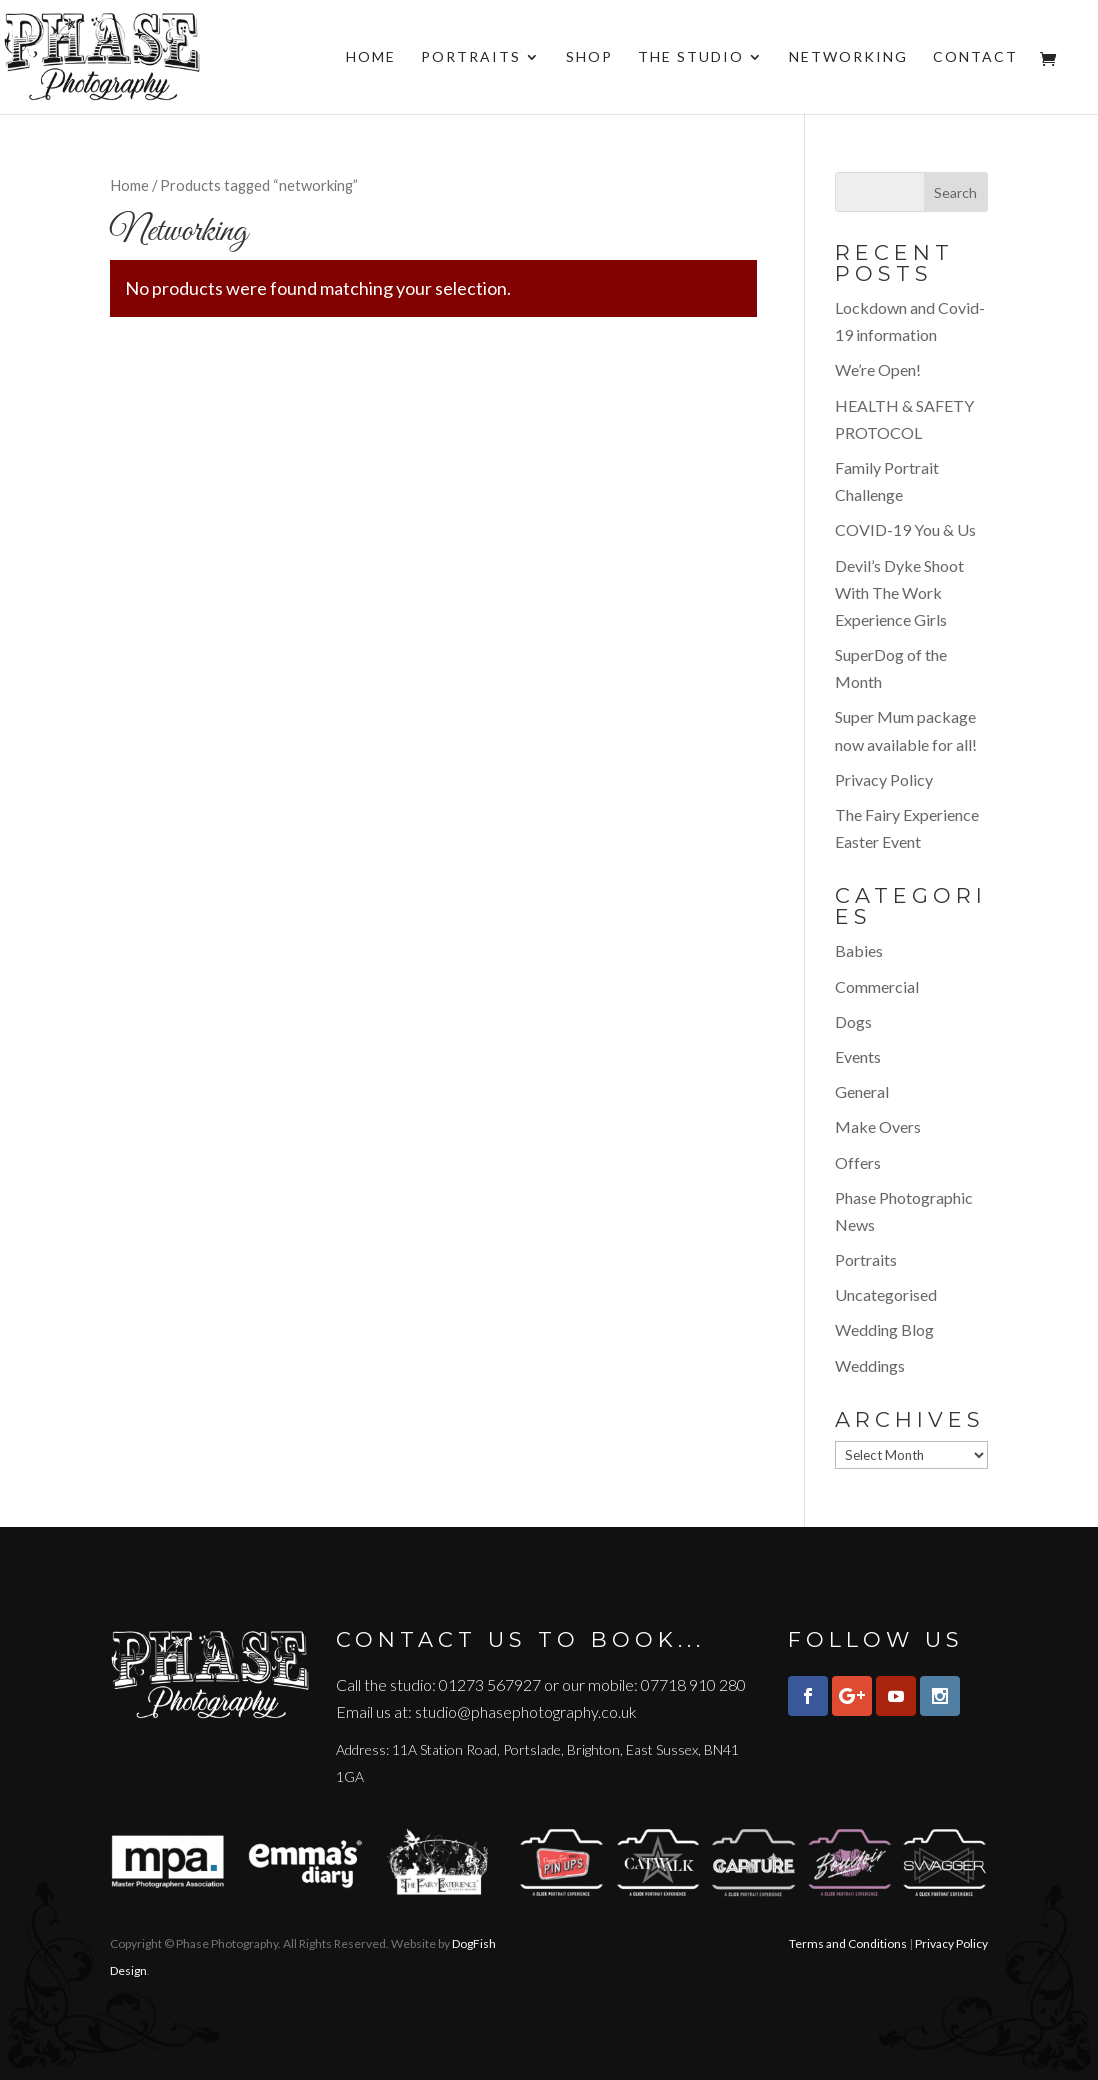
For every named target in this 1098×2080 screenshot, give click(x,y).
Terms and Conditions (848, 1943)
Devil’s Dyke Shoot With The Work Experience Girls (899, 592)
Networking (848, 57)
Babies (859, 950)
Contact (975, 57)
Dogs (853, 1021)
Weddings (870, 1365)
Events (858, 1056)
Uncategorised (886, 1294)
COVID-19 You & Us (905, 529)
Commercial (877, 986)
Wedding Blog (884, 1329)
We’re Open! (878, 369)
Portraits (471, 57)
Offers (858, 1162)
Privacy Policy (884, 779)
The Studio (691, 57)
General (862, 1091)
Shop (589, 57)
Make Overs (878, 1126)
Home (371, 57)
